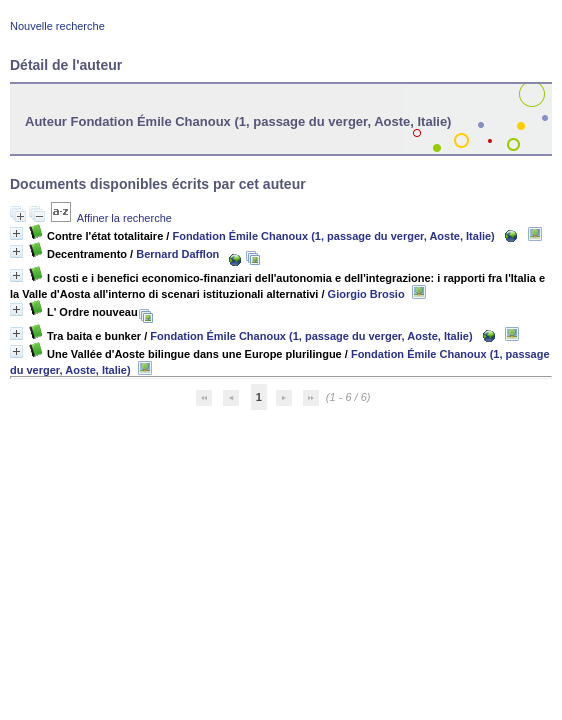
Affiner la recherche (124, 218)
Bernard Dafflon (177, 254)
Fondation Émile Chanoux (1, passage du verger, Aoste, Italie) (333, 236)
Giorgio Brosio (366, 294)
